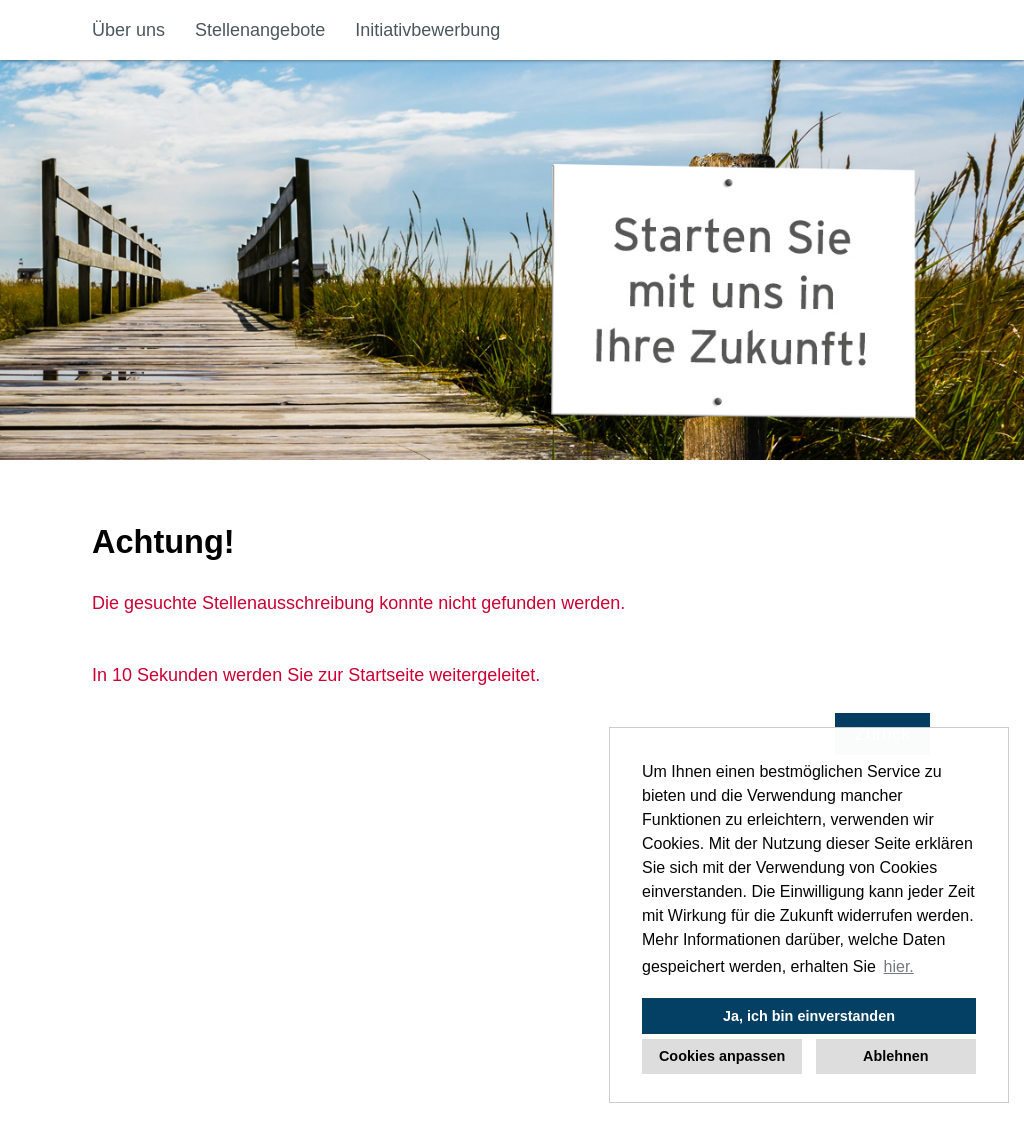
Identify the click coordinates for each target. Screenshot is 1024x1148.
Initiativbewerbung (427, 30)
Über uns (128, 30)
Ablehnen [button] (896, 1056)
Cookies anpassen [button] (722, 1056)
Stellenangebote (260, 30)
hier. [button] (899, 966)
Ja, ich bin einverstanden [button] (809, 1016)
